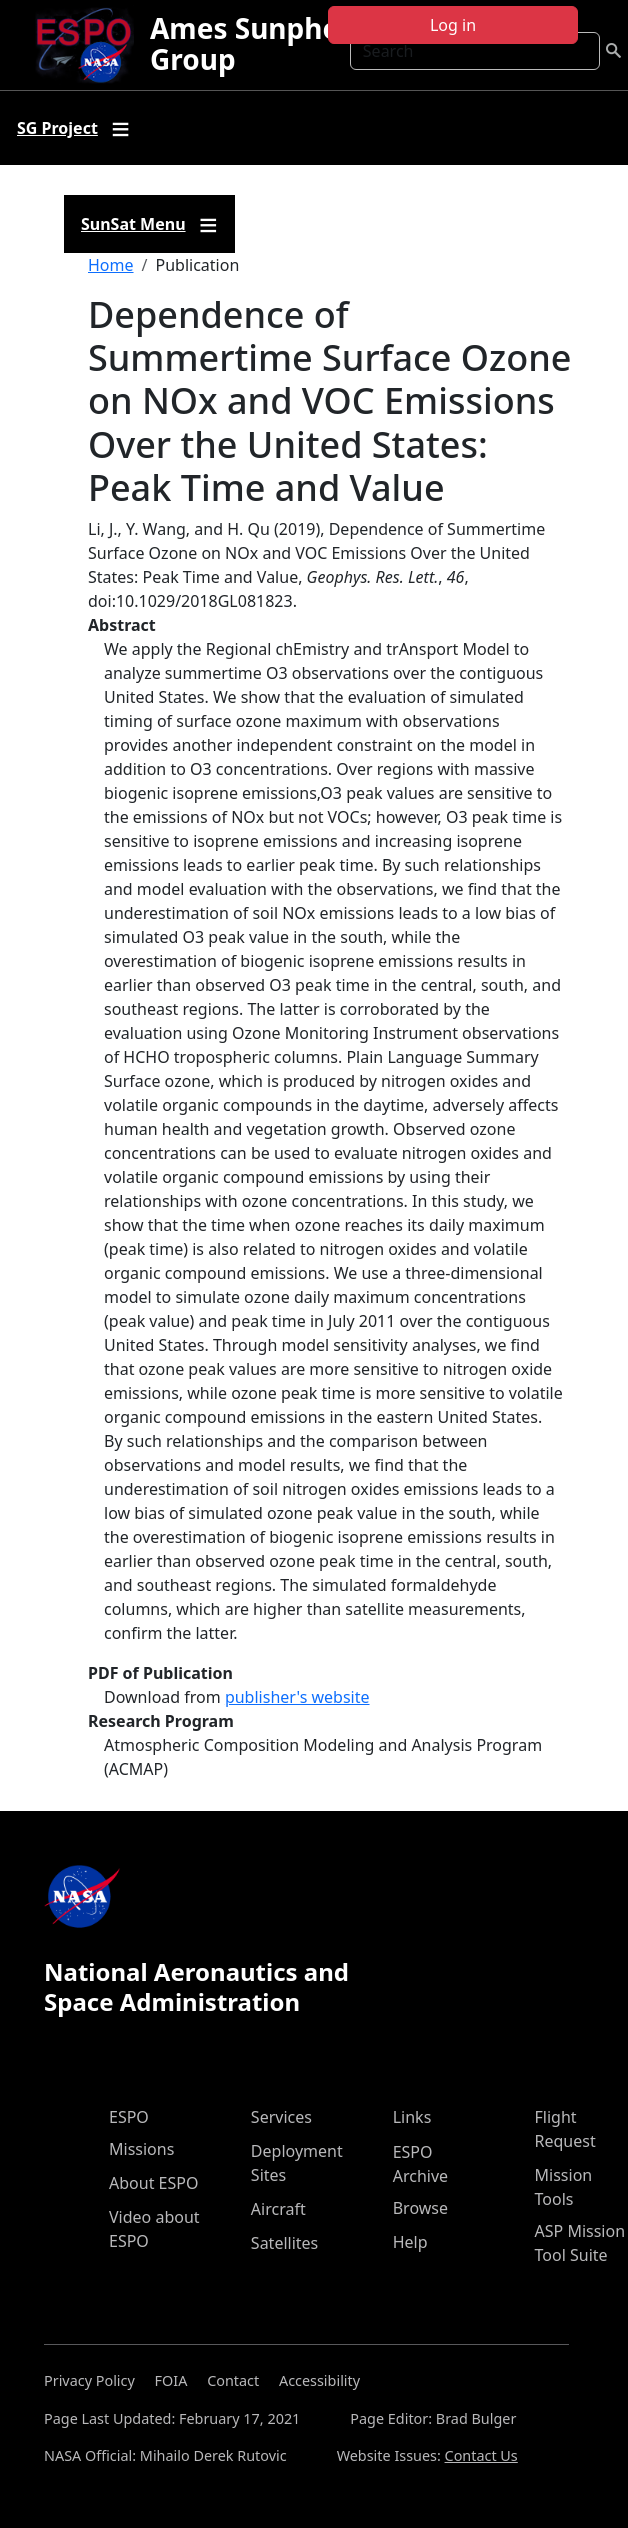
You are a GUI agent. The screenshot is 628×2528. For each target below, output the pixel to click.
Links (412, 2117)
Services (281, 2117)
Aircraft (278, 2209)
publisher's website (297, 1697)
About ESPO (153, 2183)
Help (410, 2242)
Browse (420, 2208)
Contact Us (481, 2455)
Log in (453, 25)
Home (111, 265)
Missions (141, 2149)
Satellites (284, 2243)
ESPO (129, 2117)
